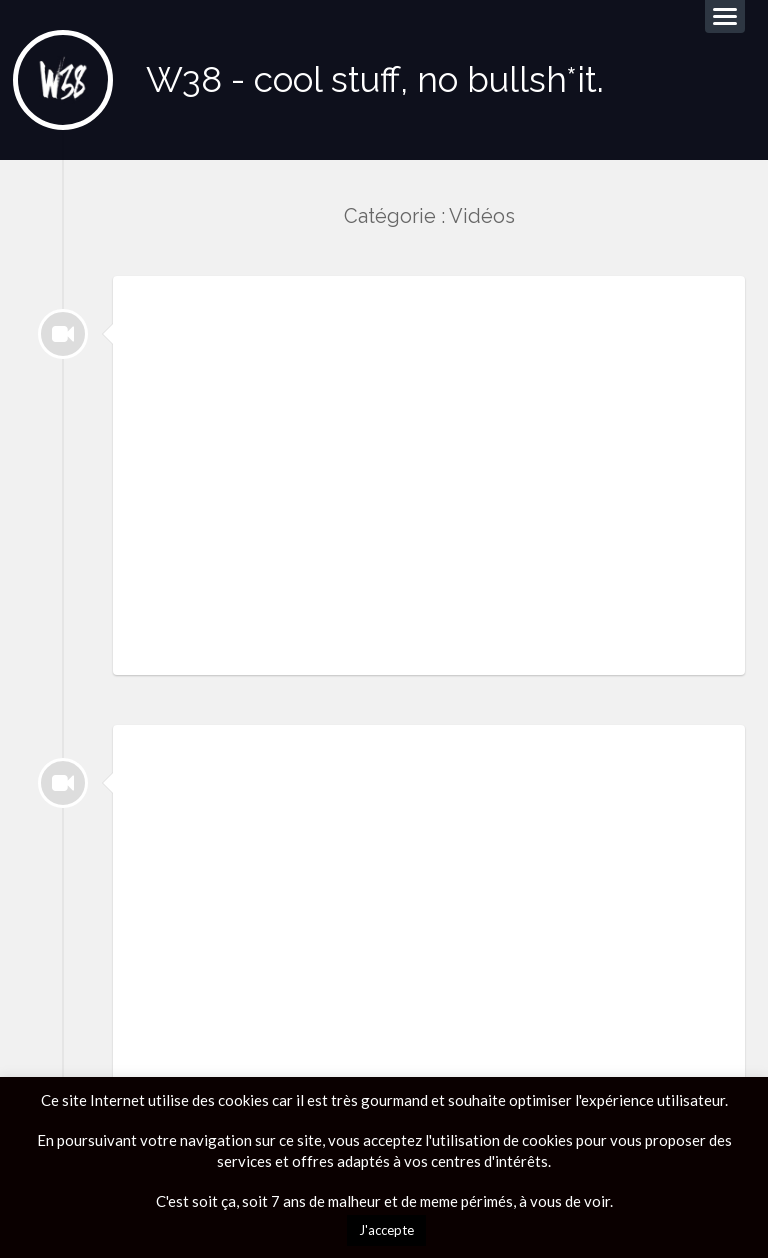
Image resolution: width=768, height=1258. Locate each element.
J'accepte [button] (386, 1230)
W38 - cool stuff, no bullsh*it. (375, 79)
